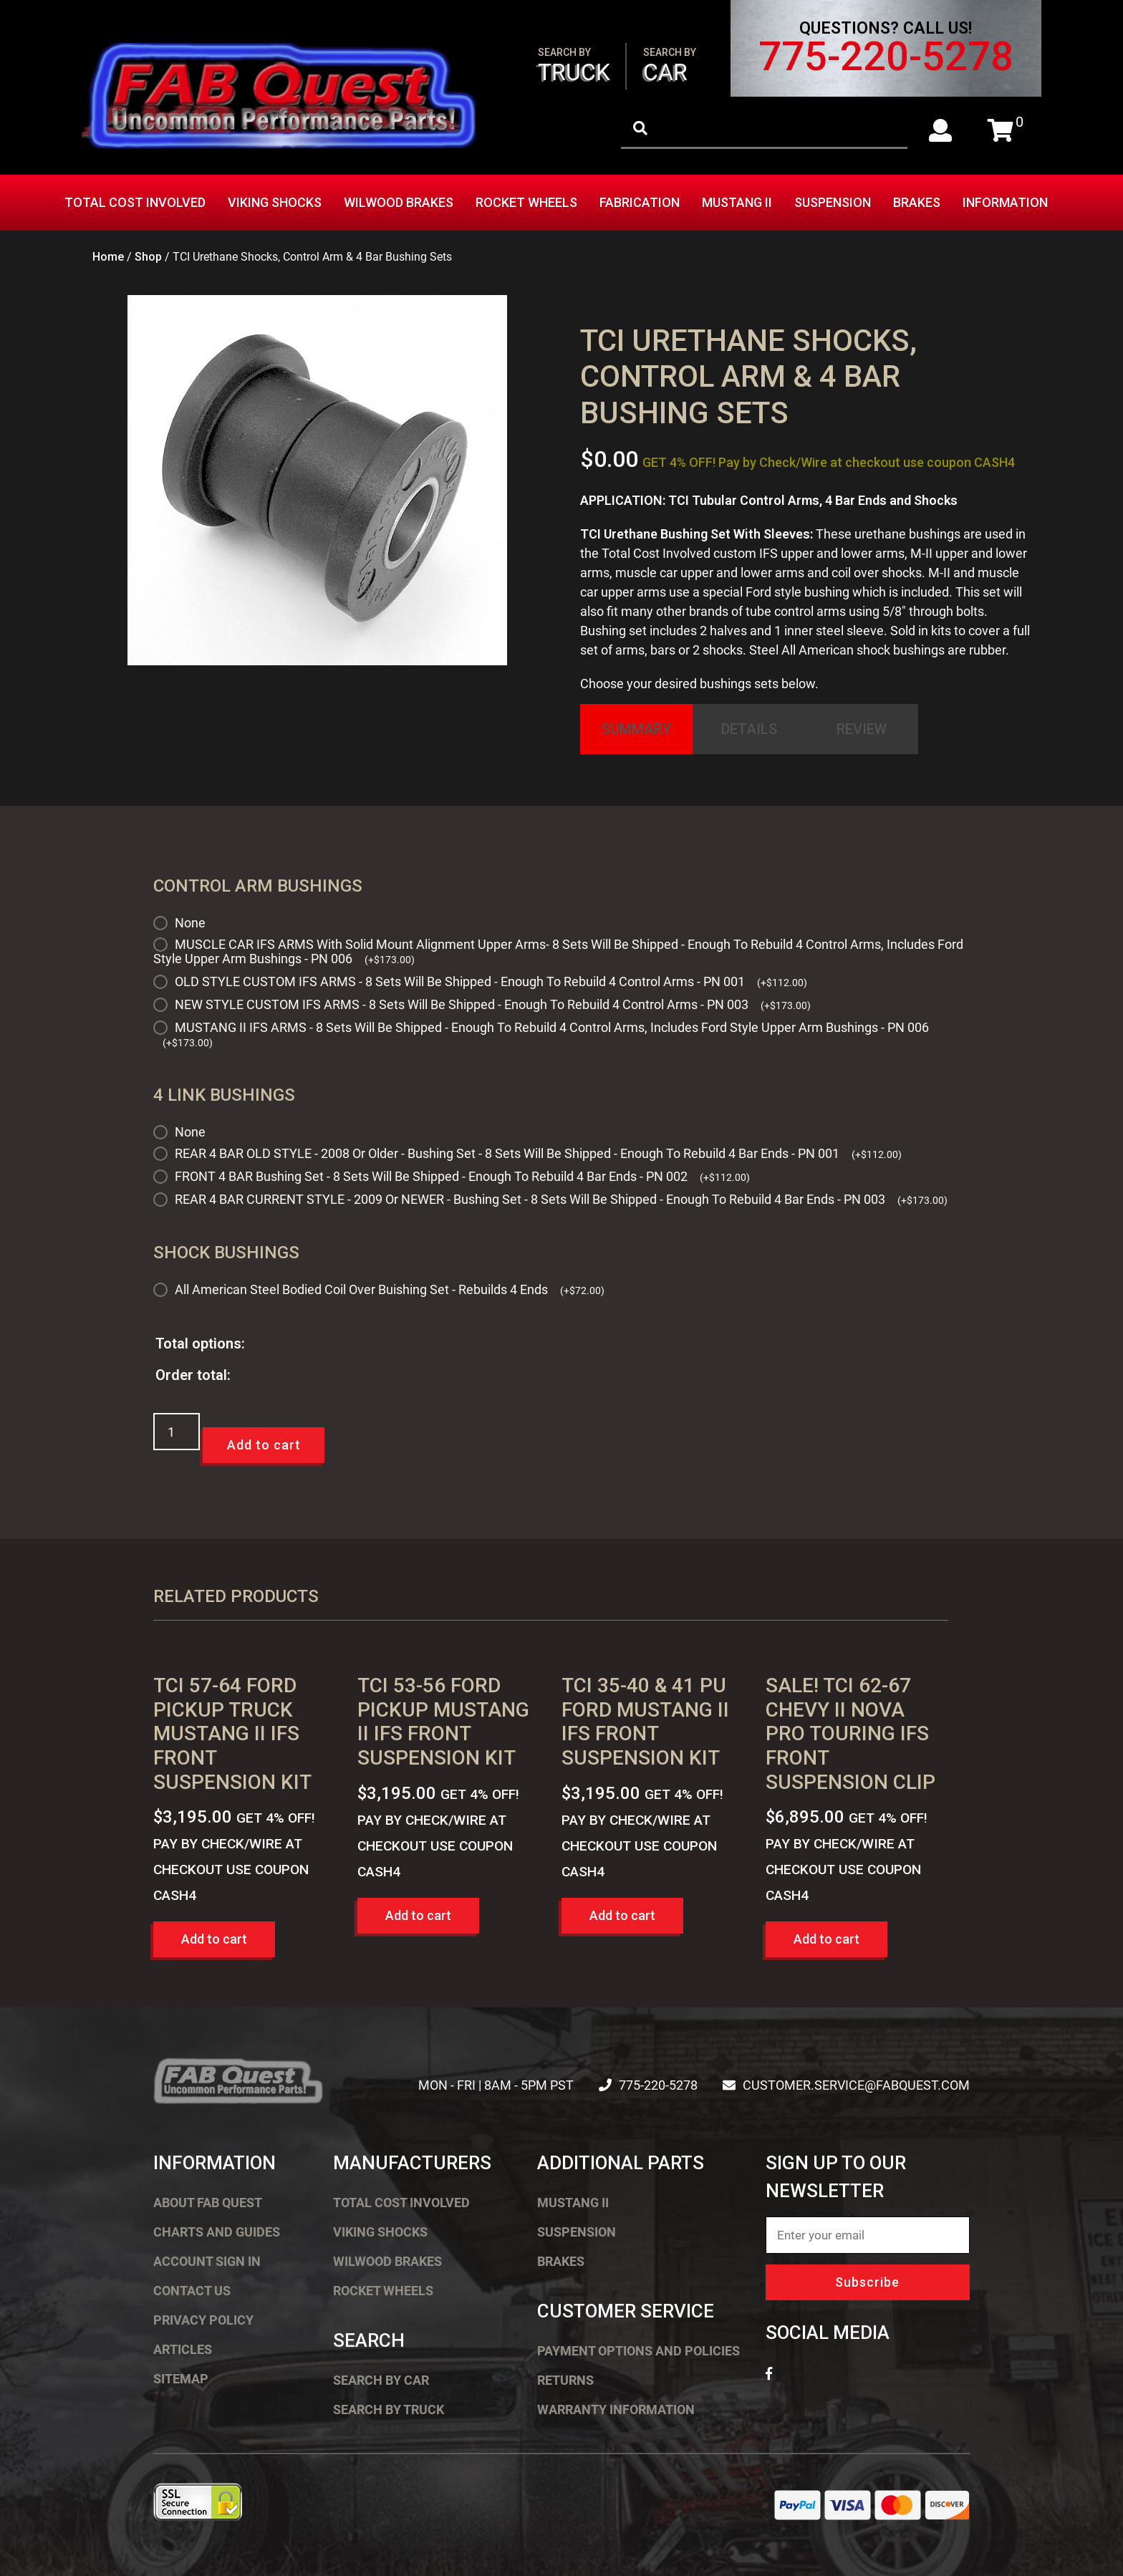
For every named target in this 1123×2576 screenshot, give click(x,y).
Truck (574, 66)
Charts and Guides (216, 2231)
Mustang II (737, 202)
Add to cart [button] (214, 1939)
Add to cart (264, 1444)
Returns (565, 2380)
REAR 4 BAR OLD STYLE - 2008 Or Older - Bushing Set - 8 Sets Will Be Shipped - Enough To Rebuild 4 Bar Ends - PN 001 (538, 1153)
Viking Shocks (275, 202)
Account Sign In (207, 2261)
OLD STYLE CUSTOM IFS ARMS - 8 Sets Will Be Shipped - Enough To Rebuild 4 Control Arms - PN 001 (491, 981)
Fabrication (639, 202)
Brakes (916, 202)
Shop (148, 257)
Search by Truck (388, 2409)
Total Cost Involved (135, 202)
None (190, 922)
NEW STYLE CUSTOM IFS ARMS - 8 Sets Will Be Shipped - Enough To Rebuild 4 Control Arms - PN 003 (493, 1004)
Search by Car (381, 2380)
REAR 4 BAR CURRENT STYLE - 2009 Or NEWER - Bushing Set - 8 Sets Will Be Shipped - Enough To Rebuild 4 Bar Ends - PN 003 (561, 1199)
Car (669, 66)
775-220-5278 (885, 57)
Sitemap (180, 2378)
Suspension (832, 202)
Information (1005, 202)
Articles (182, 2349)
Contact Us (192, 2290)
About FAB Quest (207, 2202)
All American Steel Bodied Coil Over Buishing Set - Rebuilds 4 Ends (389, 1289)
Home (108, 257)
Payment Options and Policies (638, 2350)
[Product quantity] (176, 1431)
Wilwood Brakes (398, 202)
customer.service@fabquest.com (856, 2085)
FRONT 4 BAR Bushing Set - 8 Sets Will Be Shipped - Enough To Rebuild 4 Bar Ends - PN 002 (462, 1176)
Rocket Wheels (526, 202)
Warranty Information (616, 2409)
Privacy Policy (203, 2319)
